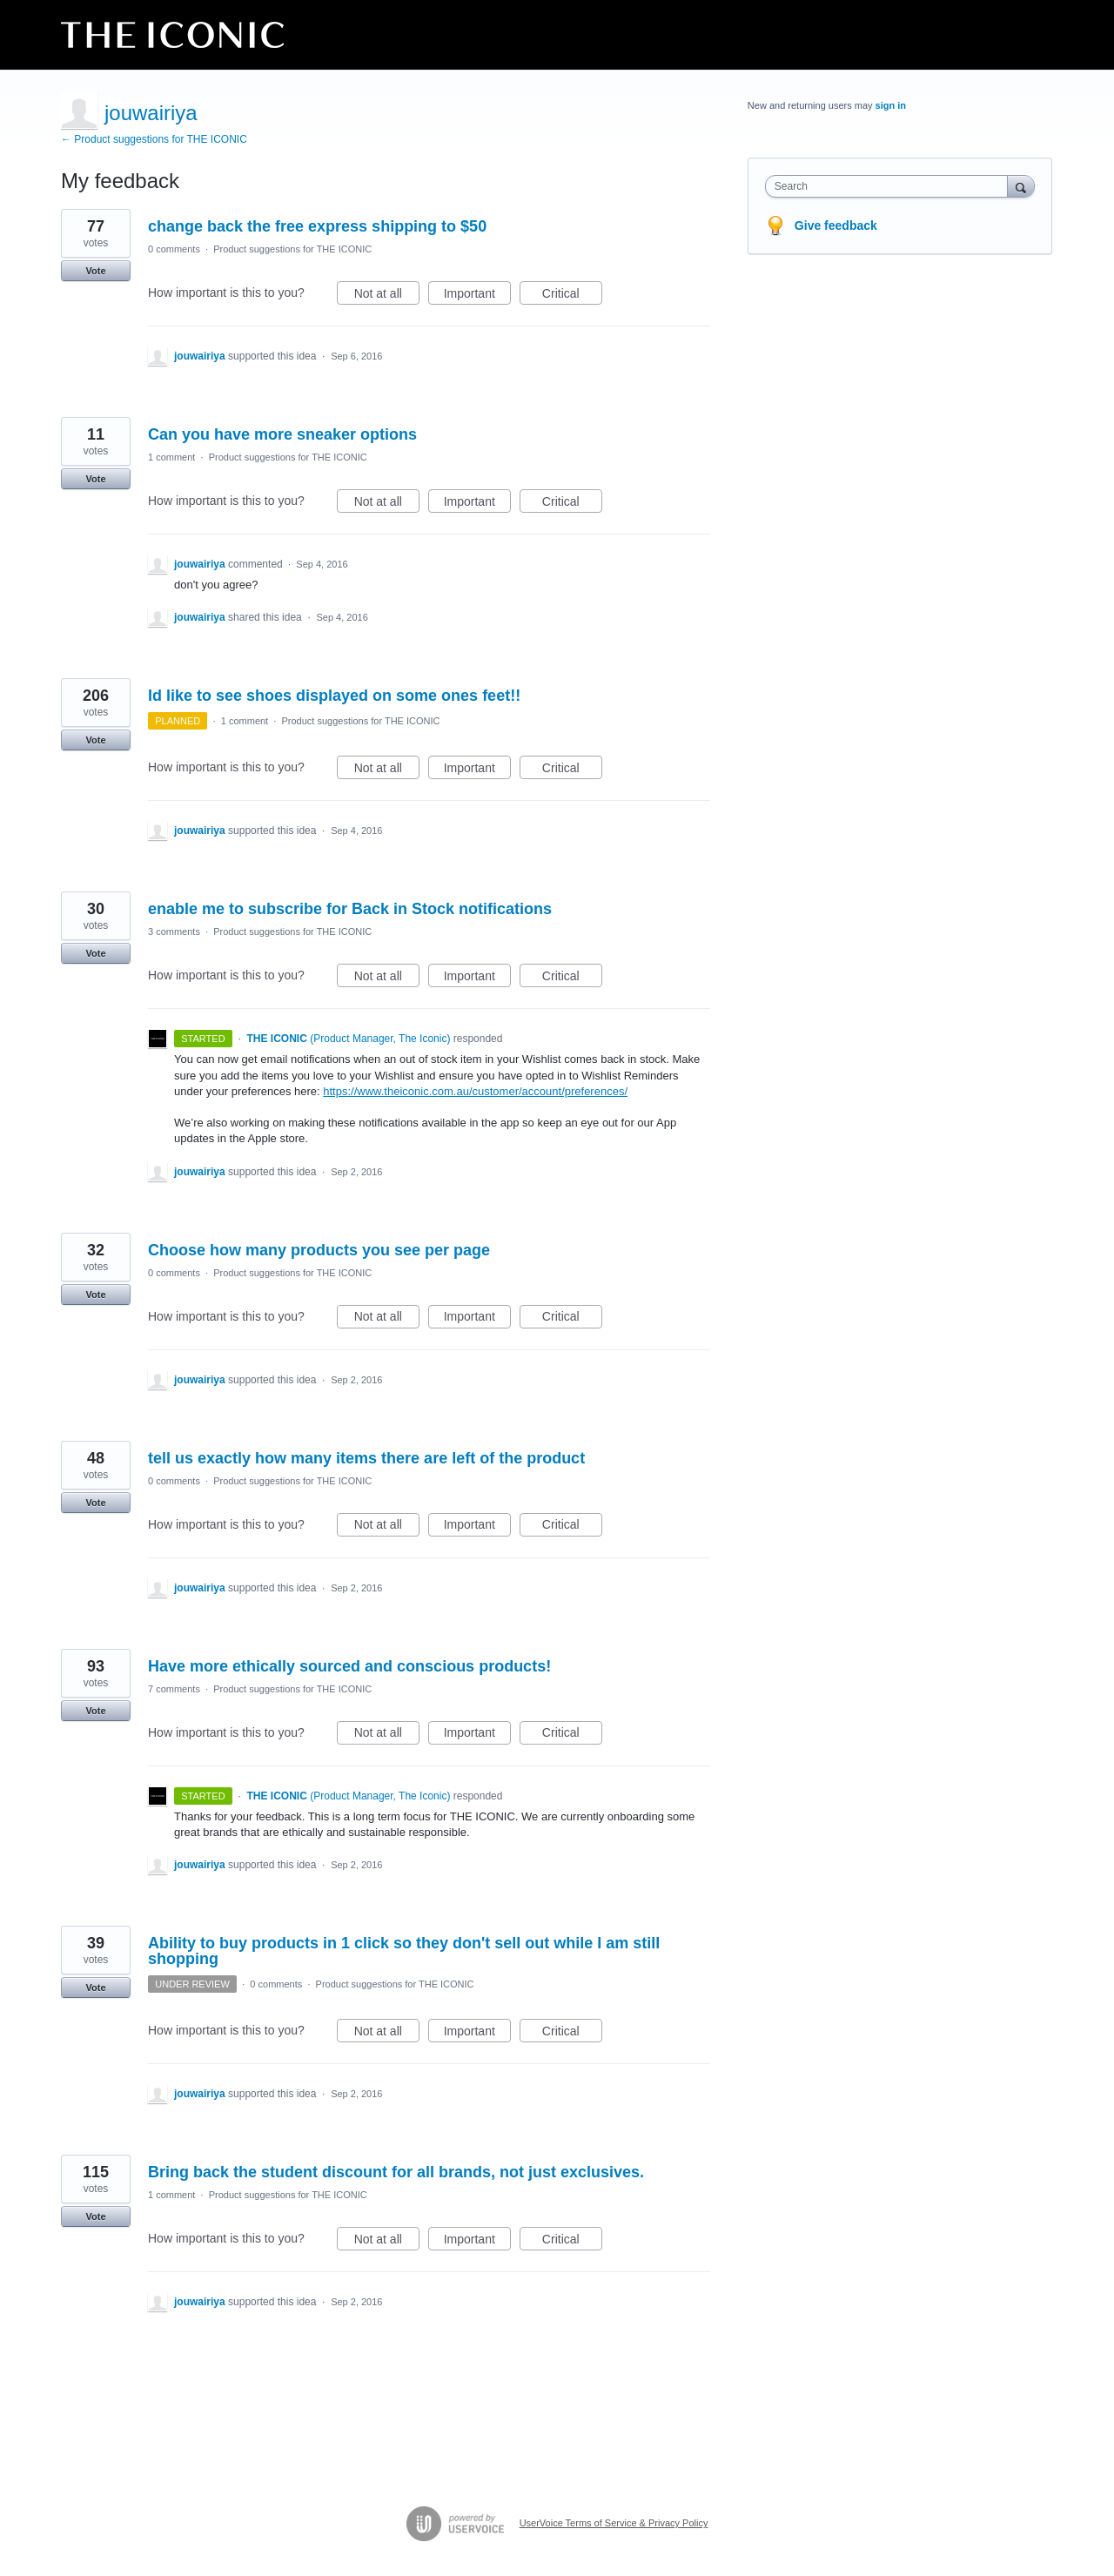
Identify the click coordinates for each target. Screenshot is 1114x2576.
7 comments (174, 1689)
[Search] (1021, 186)
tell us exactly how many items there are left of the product (366, 1458)
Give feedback (836, 225)
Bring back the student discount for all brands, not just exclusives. (396, 2172)
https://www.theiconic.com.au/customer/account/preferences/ (475, 1091)
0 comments (174, 249)
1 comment (171, 457)
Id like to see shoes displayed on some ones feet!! (334, 695)
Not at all (386, 296)
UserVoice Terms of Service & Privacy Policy (614, 2523)
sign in (891, 105)
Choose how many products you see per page (319, 1250)
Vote (95, 271)
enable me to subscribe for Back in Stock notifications (350, 909)
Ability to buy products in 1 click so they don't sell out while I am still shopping (404, 1950)
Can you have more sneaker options (282, 434)
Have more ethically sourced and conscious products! (349, 1666)
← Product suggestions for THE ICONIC (154, 139)
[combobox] (891, 186)
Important (477, 296)
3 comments (174, 931)
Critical (572, 296)
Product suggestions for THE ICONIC (292, 249)
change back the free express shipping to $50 (317, 226)
